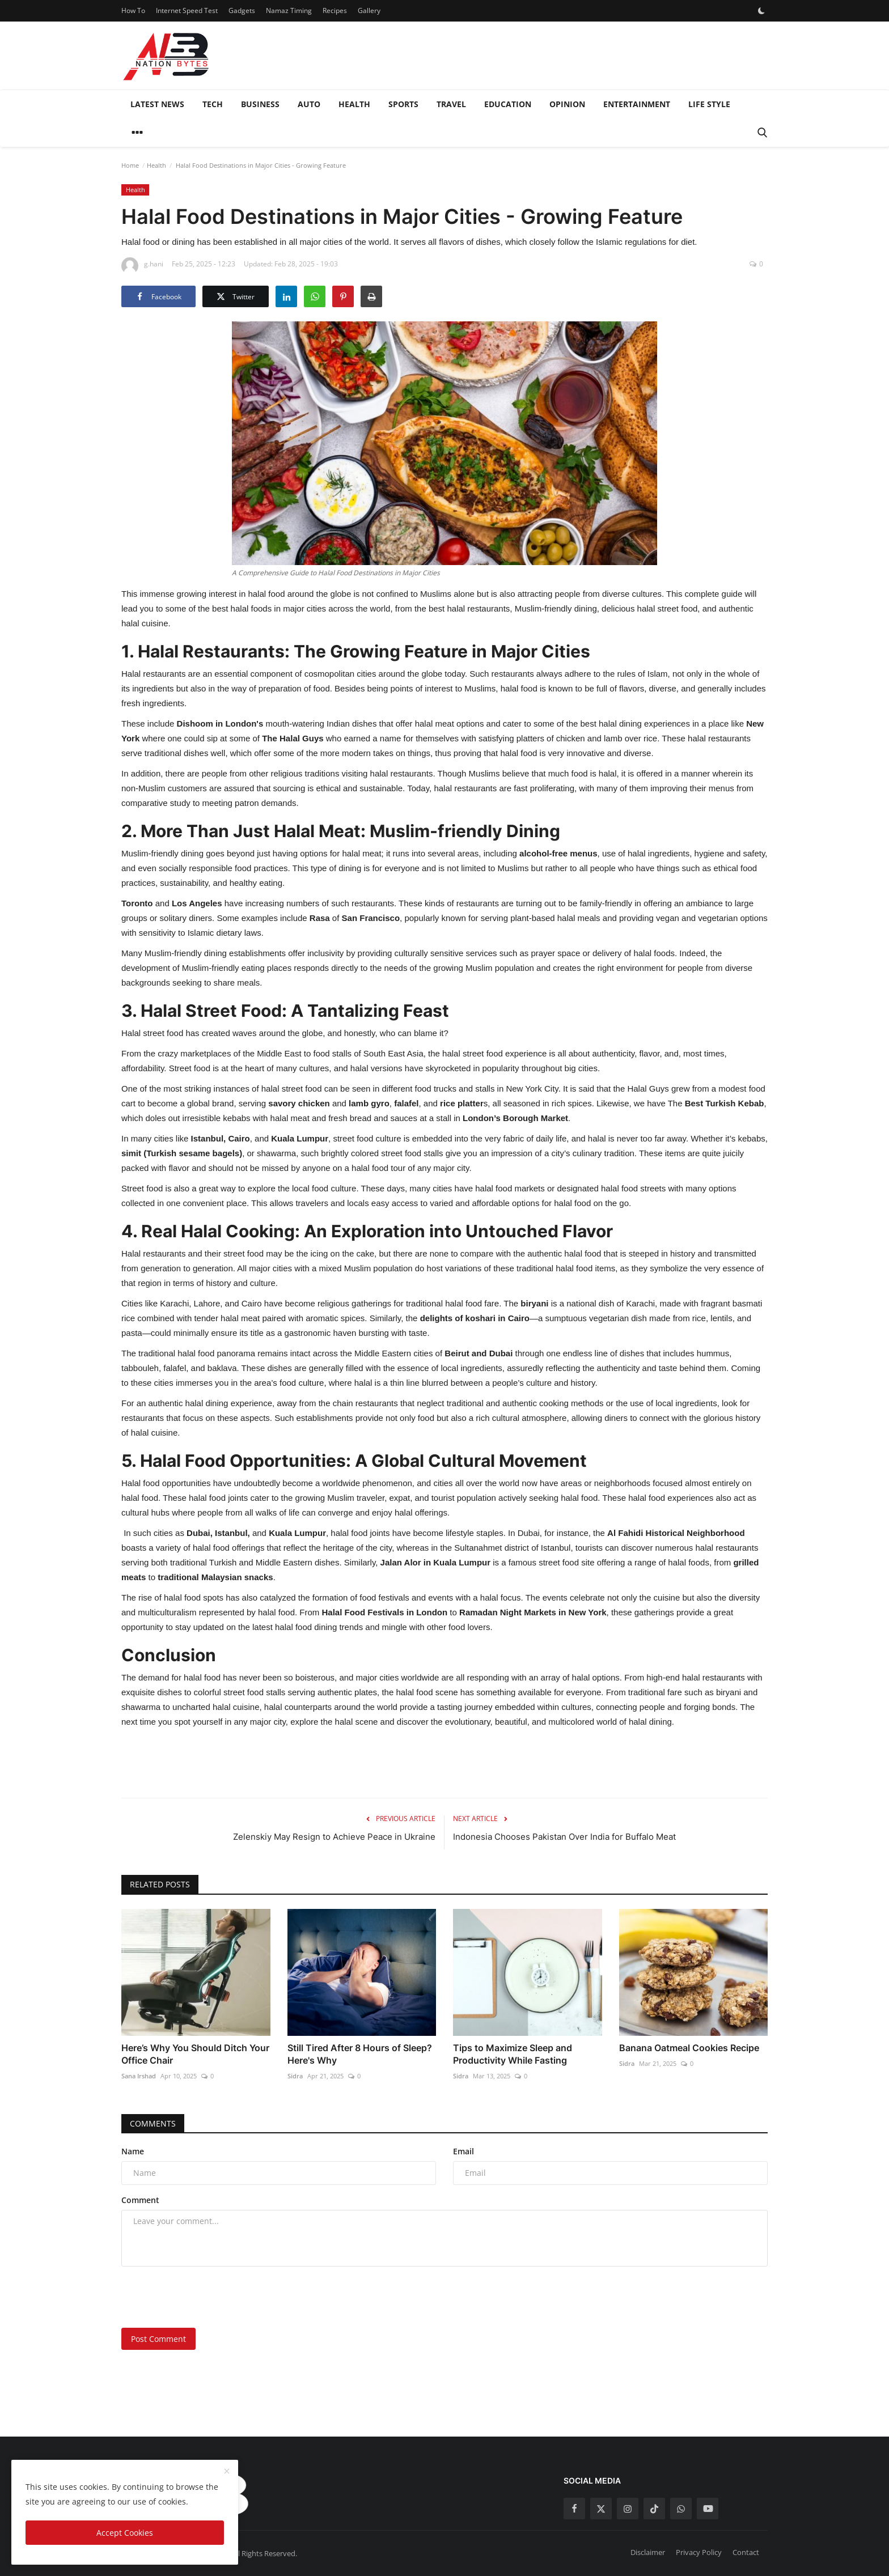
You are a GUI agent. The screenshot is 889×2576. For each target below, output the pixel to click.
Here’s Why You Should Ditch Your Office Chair (195, 2054)
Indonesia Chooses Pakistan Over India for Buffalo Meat (564, 1836)
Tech (212, 104)
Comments (153, 2123)
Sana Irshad (138, 2076)
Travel (451, 104)
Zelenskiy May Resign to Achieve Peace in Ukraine (334, 1836)
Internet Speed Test (187, 10)
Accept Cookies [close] (124, 2532)
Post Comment (158, 2338)
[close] (226, 2471)
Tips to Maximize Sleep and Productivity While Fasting (512, 2054)
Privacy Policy (699, 2552)
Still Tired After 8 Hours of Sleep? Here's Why (359, 2054)
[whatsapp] (681, 2508)
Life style (709, 104)
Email (463, 2151)
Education (507, 104)
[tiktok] (654, 2508)
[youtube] (707, 2508)
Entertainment (636, 104)
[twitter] (601, 2508)
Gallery (369, 10)
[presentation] (207, 2297)
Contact (746, 2552)
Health (354, 104)
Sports (403, 104)
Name (132, 2151)
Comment (140, 2200)
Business (260, 104)
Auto (309, 104)
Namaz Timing (289, 10)
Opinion (567, 104)
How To (133, 10)
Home (130, 165)
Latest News (157, 104)
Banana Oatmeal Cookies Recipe (689, 2047)
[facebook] (574, 2508)
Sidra (295, 2076)
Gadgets (241, 10)
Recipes (335, 10)
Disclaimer (647, 2552)
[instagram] (627, 2508)
